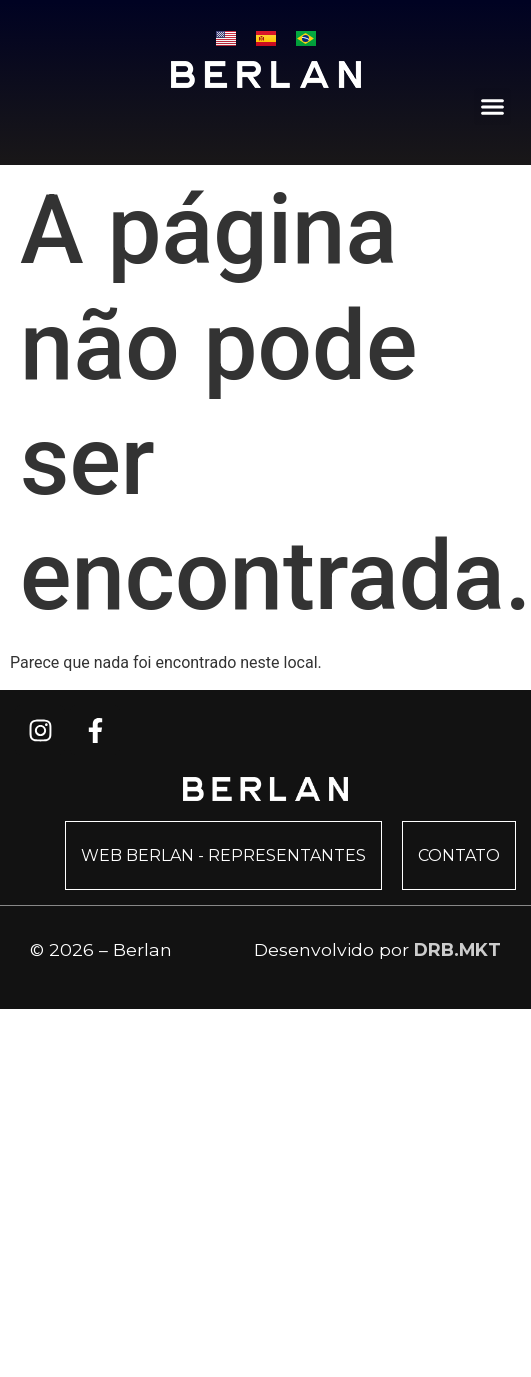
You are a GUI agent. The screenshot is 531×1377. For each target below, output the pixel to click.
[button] (493, 107)
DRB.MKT (457, 949)
